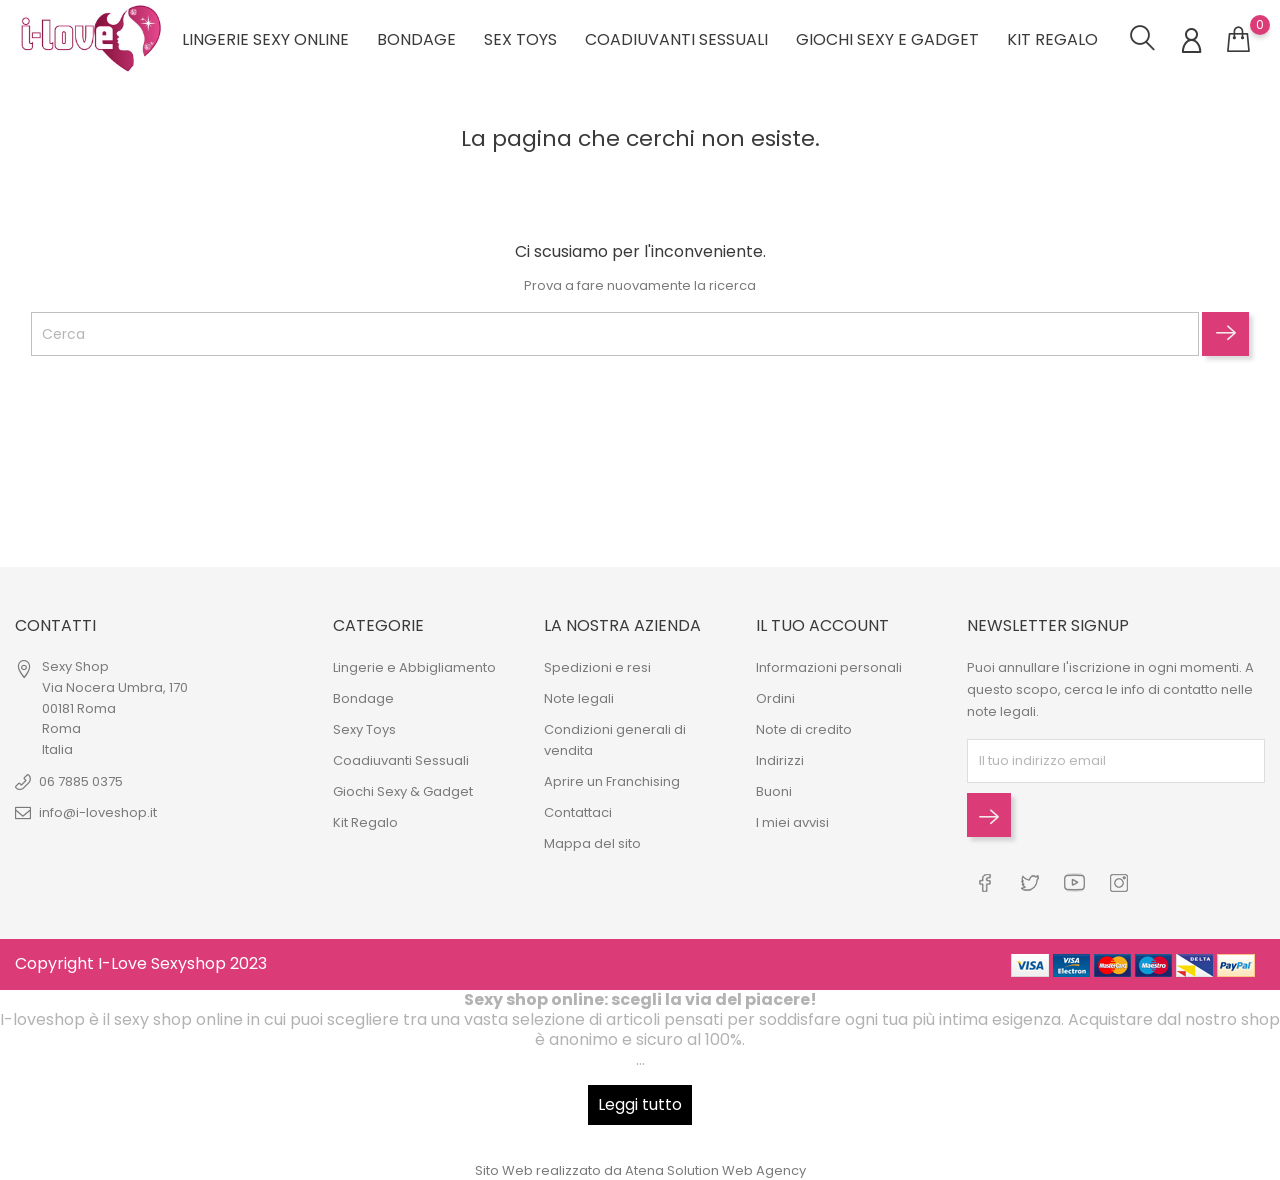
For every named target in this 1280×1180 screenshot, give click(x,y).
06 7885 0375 (81, 781)
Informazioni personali (829, 667)
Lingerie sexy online (265, 39)
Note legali (579, 698)
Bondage (416, 39)
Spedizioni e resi (597, 667)
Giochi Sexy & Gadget (403, 791)
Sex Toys (520, 39)
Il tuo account (822, 625)
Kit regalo (1052, 39)
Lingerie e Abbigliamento (414, 667)
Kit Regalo (365, 822)
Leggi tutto (640, 1103)
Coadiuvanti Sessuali (676, 39)
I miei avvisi (792, 822)
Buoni (774, 791)
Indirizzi (780, 760)
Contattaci (578, 812)
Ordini (775, 698)
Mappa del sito (592, 843)
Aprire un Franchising (612, 781)
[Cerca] (615, 334)
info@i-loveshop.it (98, 812)
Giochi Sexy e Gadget (887, 39)
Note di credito (804, 729)
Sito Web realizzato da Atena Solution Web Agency (640, 1169)
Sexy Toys (364, 729)
